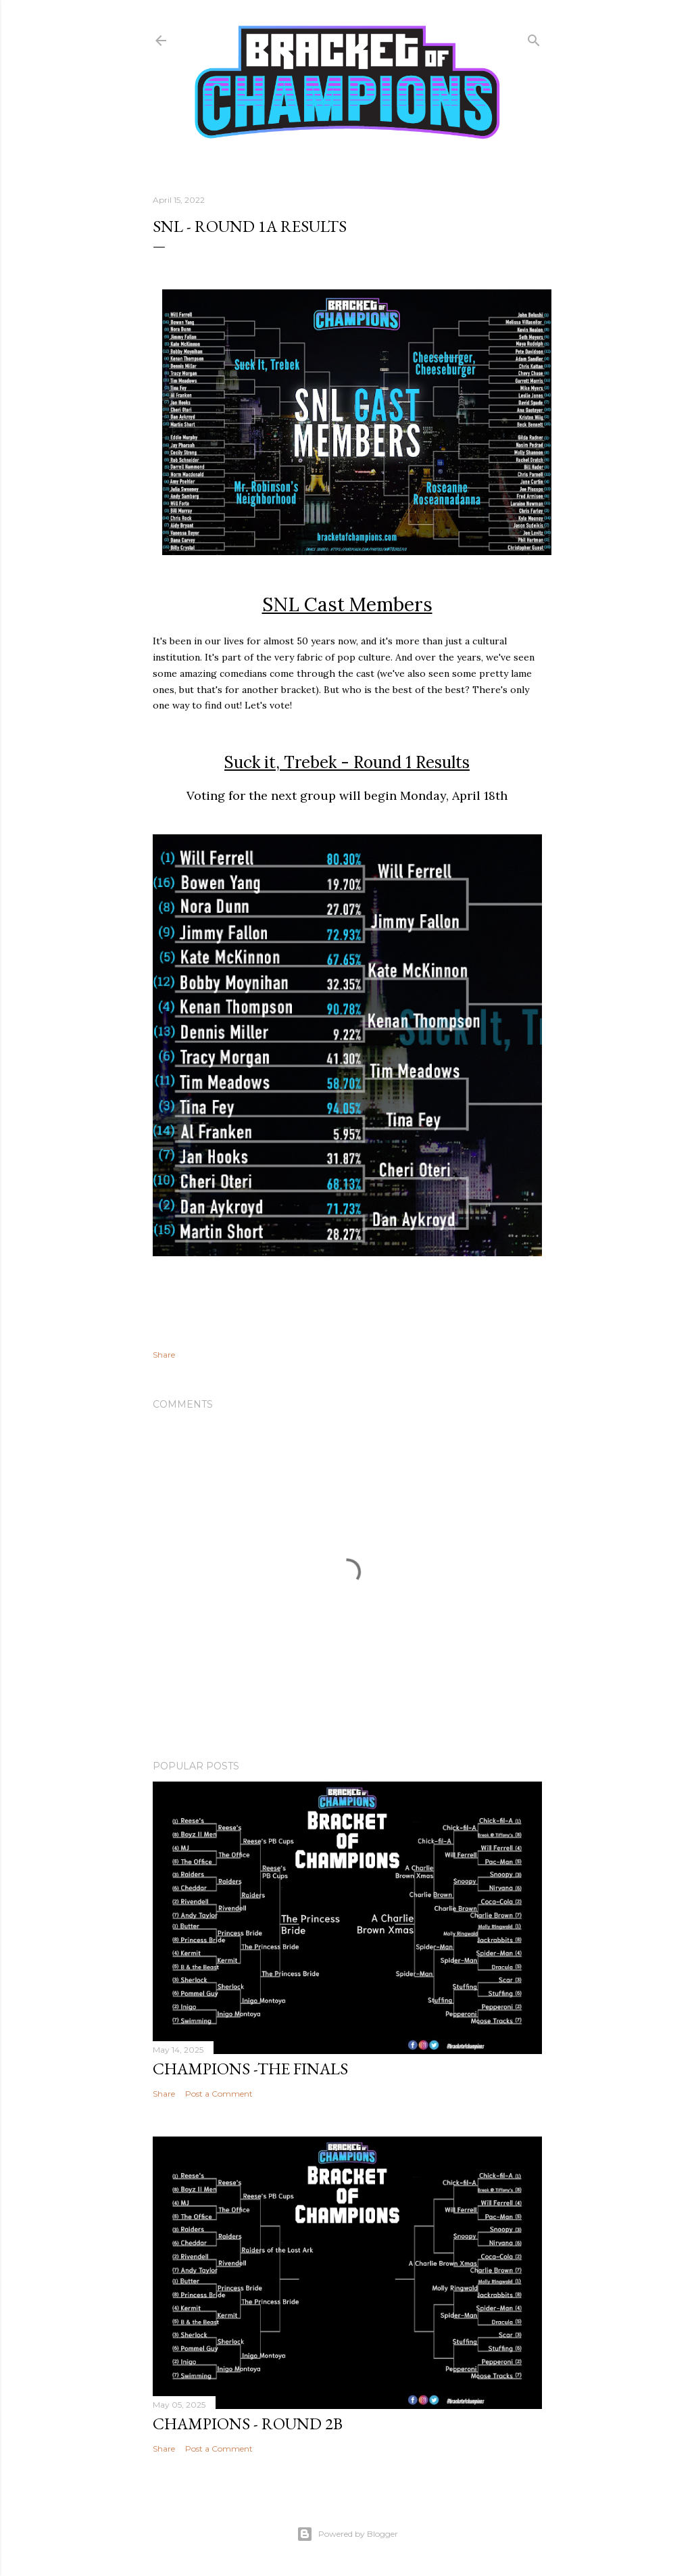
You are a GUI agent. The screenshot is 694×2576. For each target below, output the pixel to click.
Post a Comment (219, 2094)
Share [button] (164, 1355)
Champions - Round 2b (248, 2423)
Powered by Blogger (347, 2534)
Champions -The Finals (250, 2068)
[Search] (534, 37)
